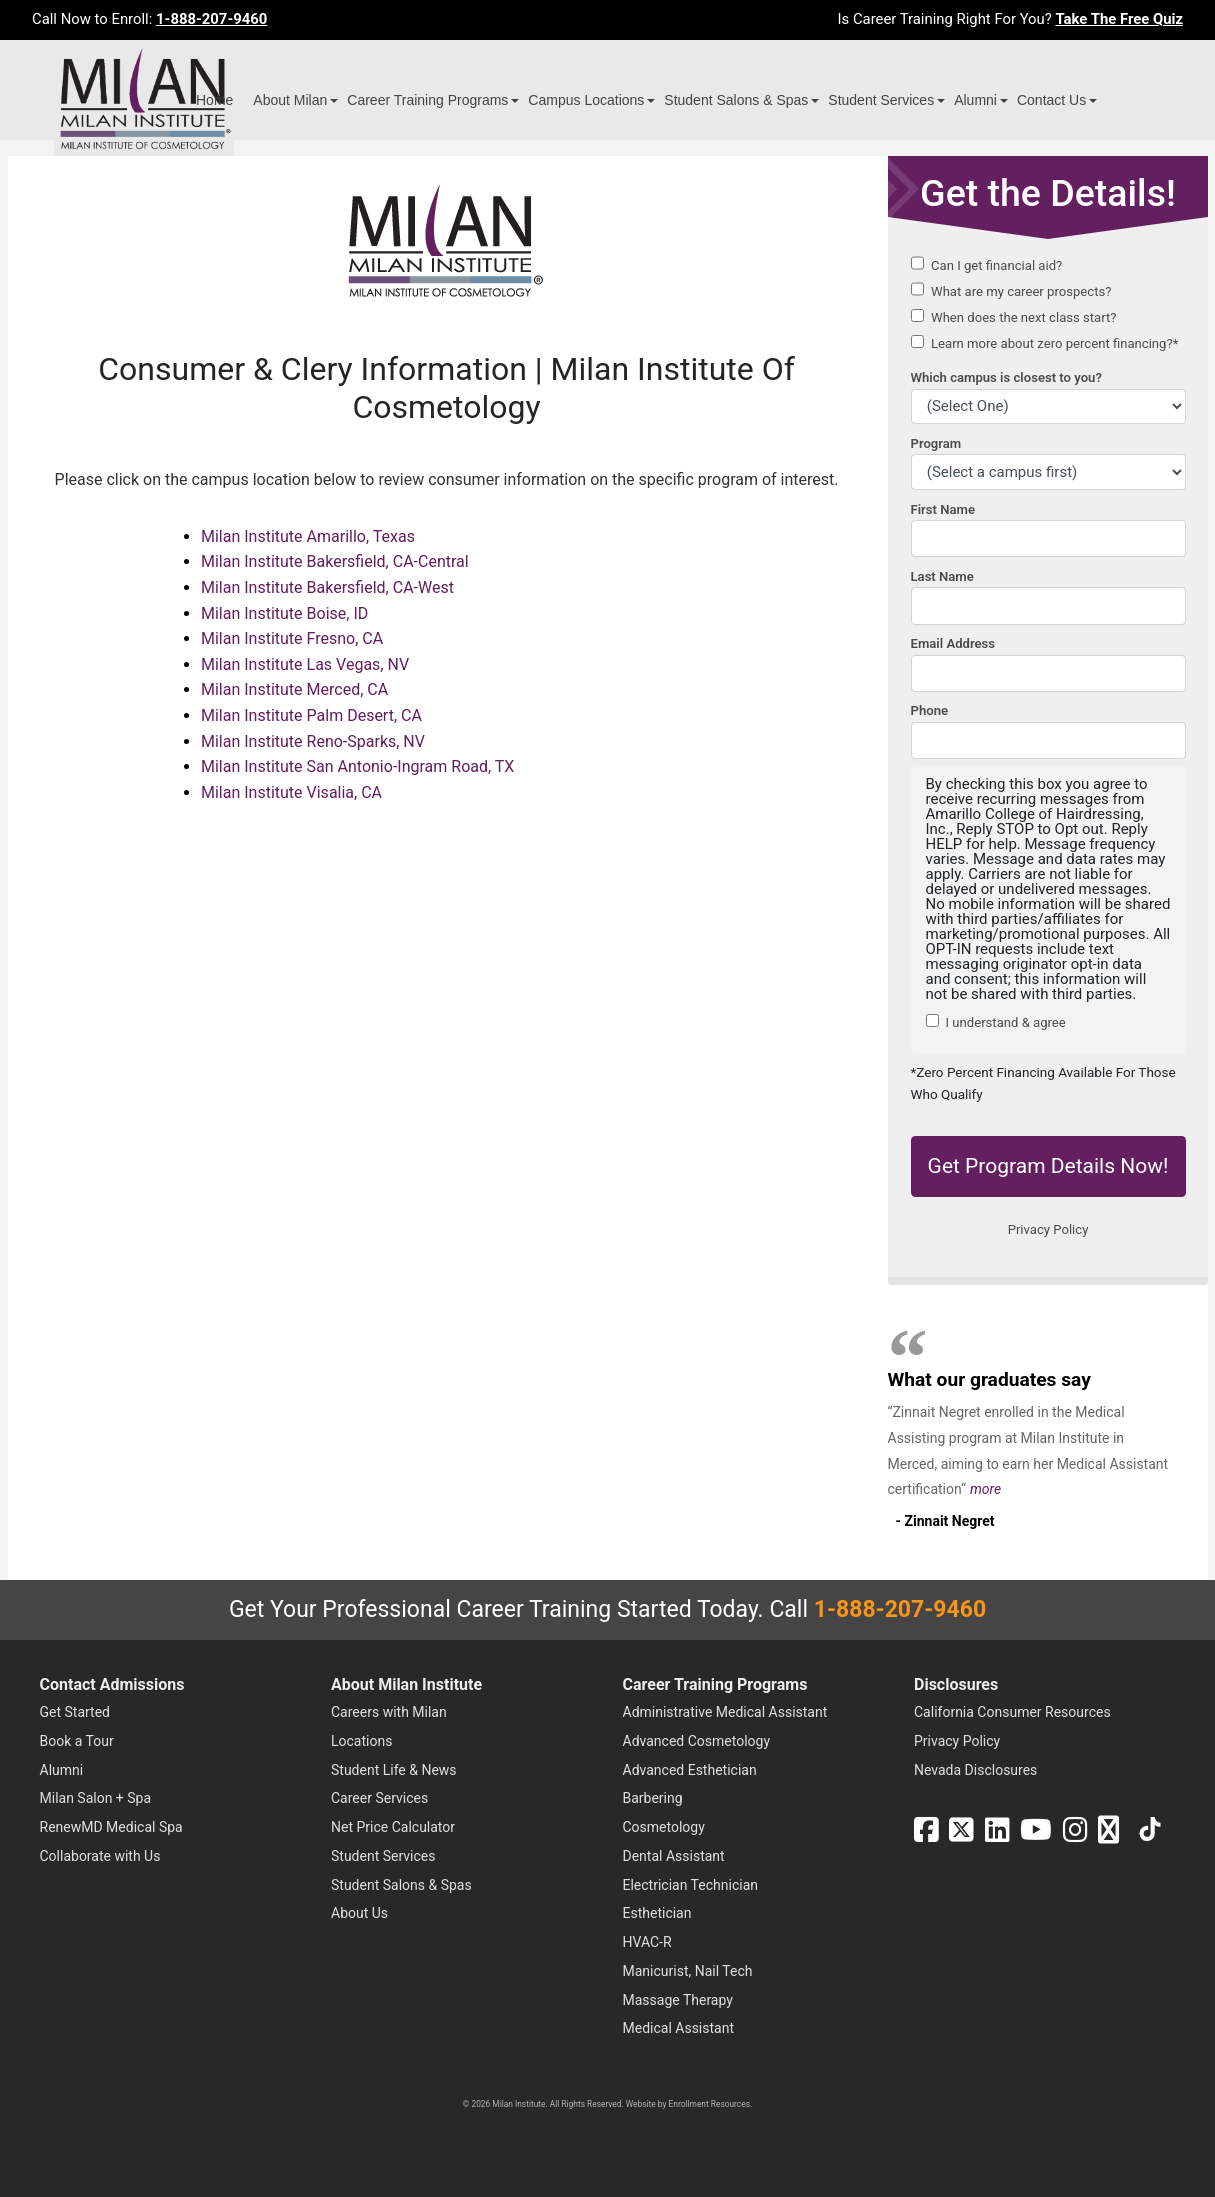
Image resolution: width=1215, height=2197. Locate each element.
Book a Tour (77, 1741)
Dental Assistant (674, 1856)
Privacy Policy (957, 1741)
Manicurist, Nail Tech (688, 1971)
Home (214, 100)
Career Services (379, 1798)
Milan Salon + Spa (96, 1798)
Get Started (75, 1712)
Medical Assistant (679, 2028)
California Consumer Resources (1012, 1712)
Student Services (881, 100)
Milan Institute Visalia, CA (291, 792)
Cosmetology (664, 1827)
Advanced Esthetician (690, 1770)
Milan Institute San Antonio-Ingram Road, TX (357, 766)
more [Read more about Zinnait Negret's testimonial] (985, 1489)
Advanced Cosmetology (697, 1741)
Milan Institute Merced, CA (294, 689)
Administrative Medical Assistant (725, 1712)
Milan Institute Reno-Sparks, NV (313, 741)
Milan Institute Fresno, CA (292, 638)
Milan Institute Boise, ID (284, 613)
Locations (361, 1741)
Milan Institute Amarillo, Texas (308, 536)
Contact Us (1051, 100)
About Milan (290, 100)
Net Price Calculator (393, 1827)
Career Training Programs (427, 100)
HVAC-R (647, 1942)
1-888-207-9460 (211, 19)
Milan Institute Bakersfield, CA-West (327, 587)
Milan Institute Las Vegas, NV (305, 664)
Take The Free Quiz (1119, 19)
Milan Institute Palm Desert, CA (311, 715)
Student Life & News (394, 1770)
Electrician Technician (690, 1885)
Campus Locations (586, 100)
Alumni (975, 100)
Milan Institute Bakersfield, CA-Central (335, 561)
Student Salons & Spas (736, 100)
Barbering (653, 1798)
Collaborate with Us (100, 1856)
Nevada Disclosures (975, 1770)
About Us (359, 1913)
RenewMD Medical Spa (111, 1827)
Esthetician (657, 1913)
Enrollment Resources (709, 2104)
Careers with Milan (389, 1712)
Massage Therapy (678, 2000)
